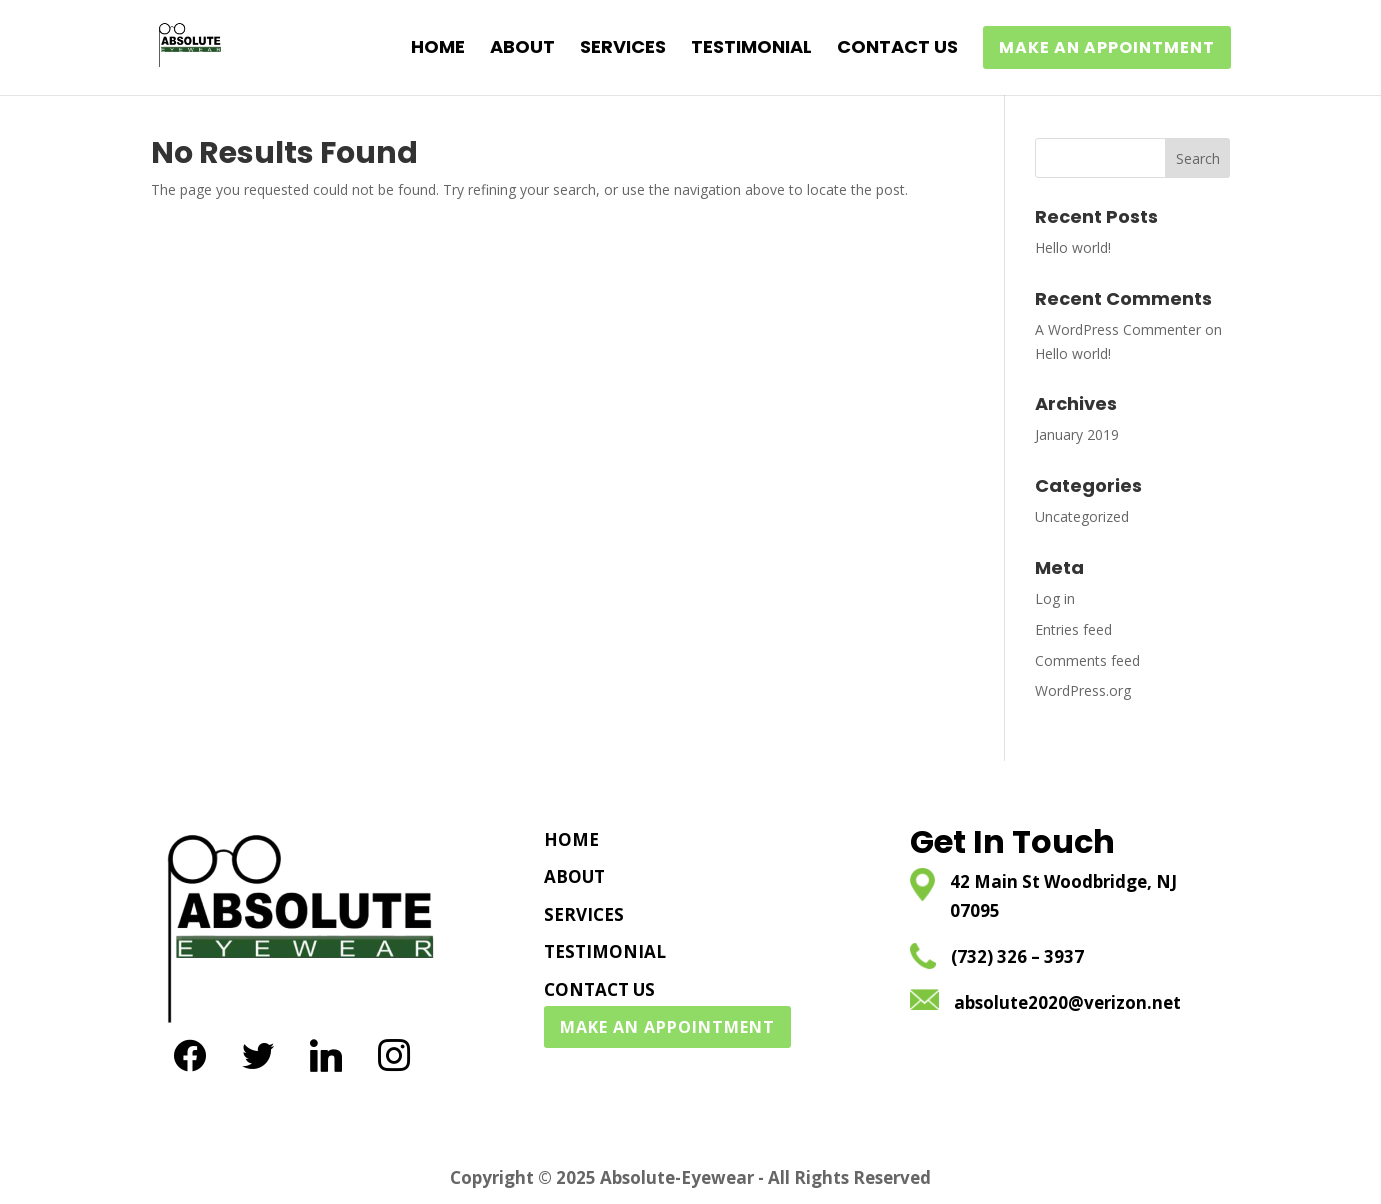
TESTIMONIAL (751, 49)
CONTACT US (897, 49)
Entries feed (1073, 629)
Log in (1055, 598)
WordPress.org (1083, 690)
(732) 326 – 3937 (1017, 956)
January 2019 (1077, 434)
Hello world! (1073, 247)
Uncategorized (1082, 516)
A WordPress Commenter (1118, 329)
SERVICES (623, 49)
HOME (438, 49)
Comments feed (1087, 660)
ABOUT (522, 49)
